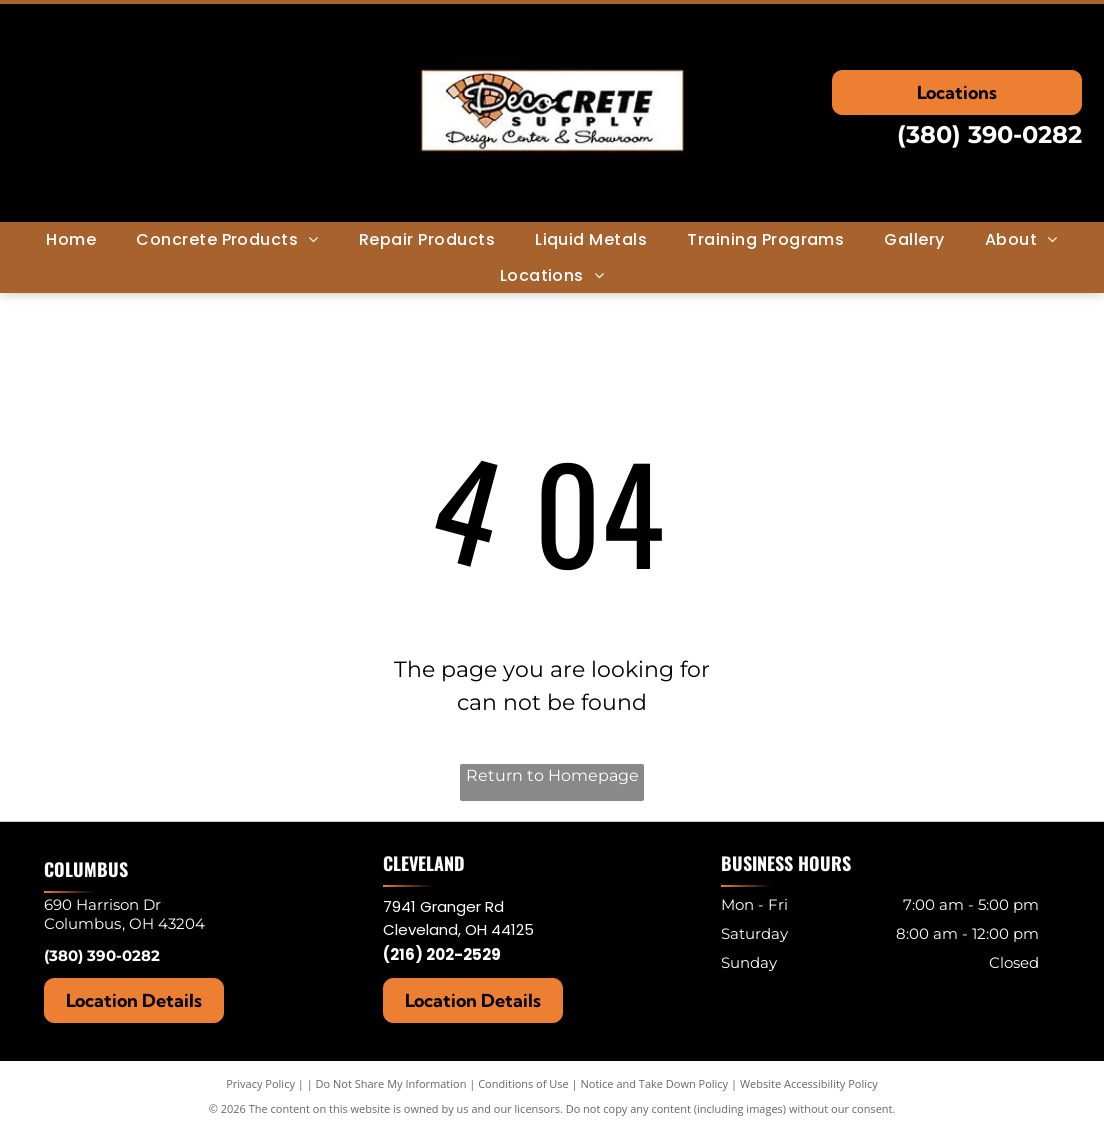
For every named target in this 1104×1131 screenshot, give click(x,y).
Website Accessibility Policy (809, 1083)
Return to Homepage (552, 775)
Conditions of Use (523, 1083)
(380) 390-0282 (989, 134)
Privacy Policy (260, 1083)
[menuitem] (71, 239)
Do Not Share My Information (391, 1083)
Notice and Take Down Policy (655, 1083)
